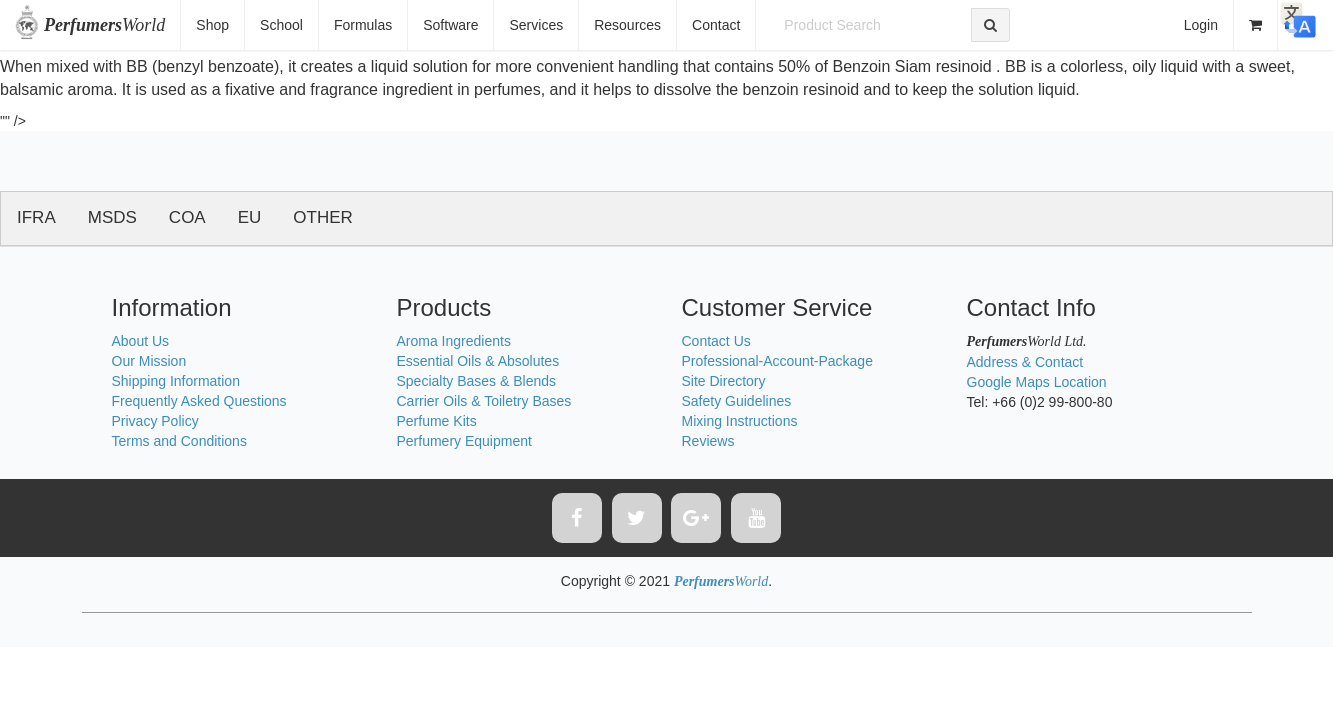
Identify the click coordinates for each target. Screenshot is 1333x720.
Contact (716, 25)
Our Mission (149, 361)
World (104, 25)
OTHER (323, 217)
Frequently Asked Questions (199, 401)
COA (187, 217)
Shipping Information (176, 381)
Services (536, 25)
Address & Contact (1025, 362)
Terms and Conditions (179, 441)
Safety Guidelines (737, 401)
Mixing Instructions (740, 421)
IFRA (36, 217)
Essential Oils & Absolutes (478, 361)
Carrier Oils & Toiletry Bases (484, 401)
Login (1201, 25)
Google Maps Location (1037, 382)
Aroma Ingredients (454, 341)
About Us (141, 341)
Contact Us (716, 341)
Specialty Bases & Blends (477, 381)
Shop (212, 25)
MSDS (112, 217)
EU (250, 217)
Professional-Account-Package (777, 361)
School (281, 25)
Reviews (708, 441)
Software (450, 25)
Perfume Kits (437, 421)
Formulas (363, 25)
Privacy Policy (155, 421)
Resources (627, 25)
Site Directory (724, 381)
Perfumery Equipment (464, 441)
